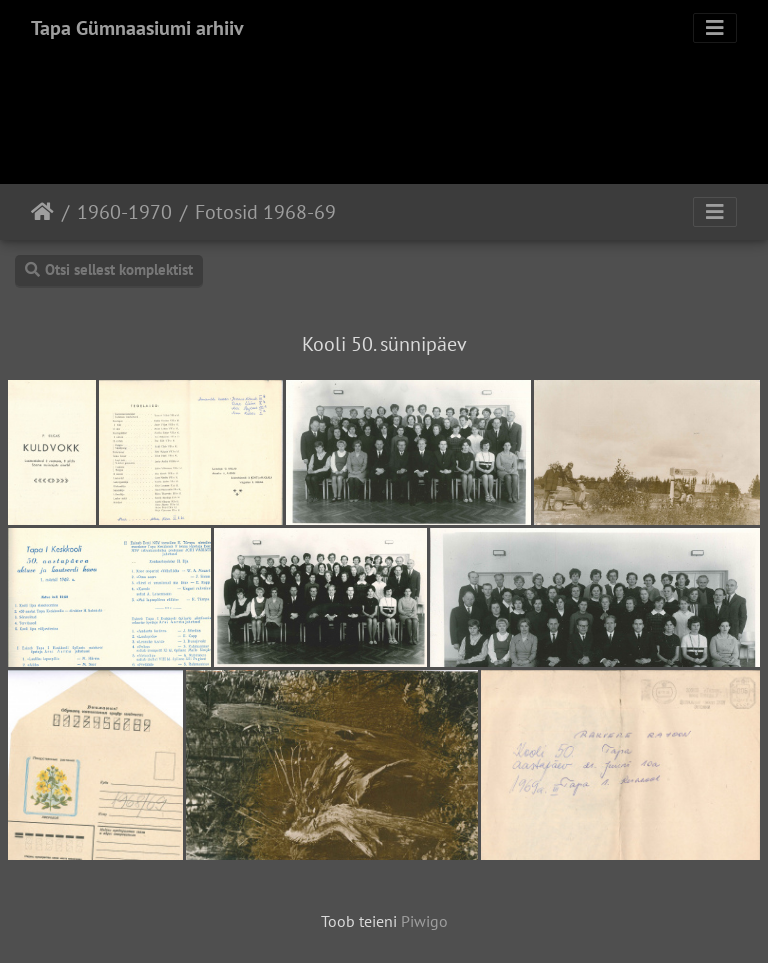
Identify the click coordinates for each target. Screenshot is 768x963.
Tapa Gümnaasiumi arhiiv (137, 28)
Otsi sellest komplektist (109, 269)
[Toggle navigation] (715, 28)
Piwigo (424, 921)
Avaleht (42, 212)
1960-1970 (124, 212)
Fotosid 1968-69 (265, 212)
